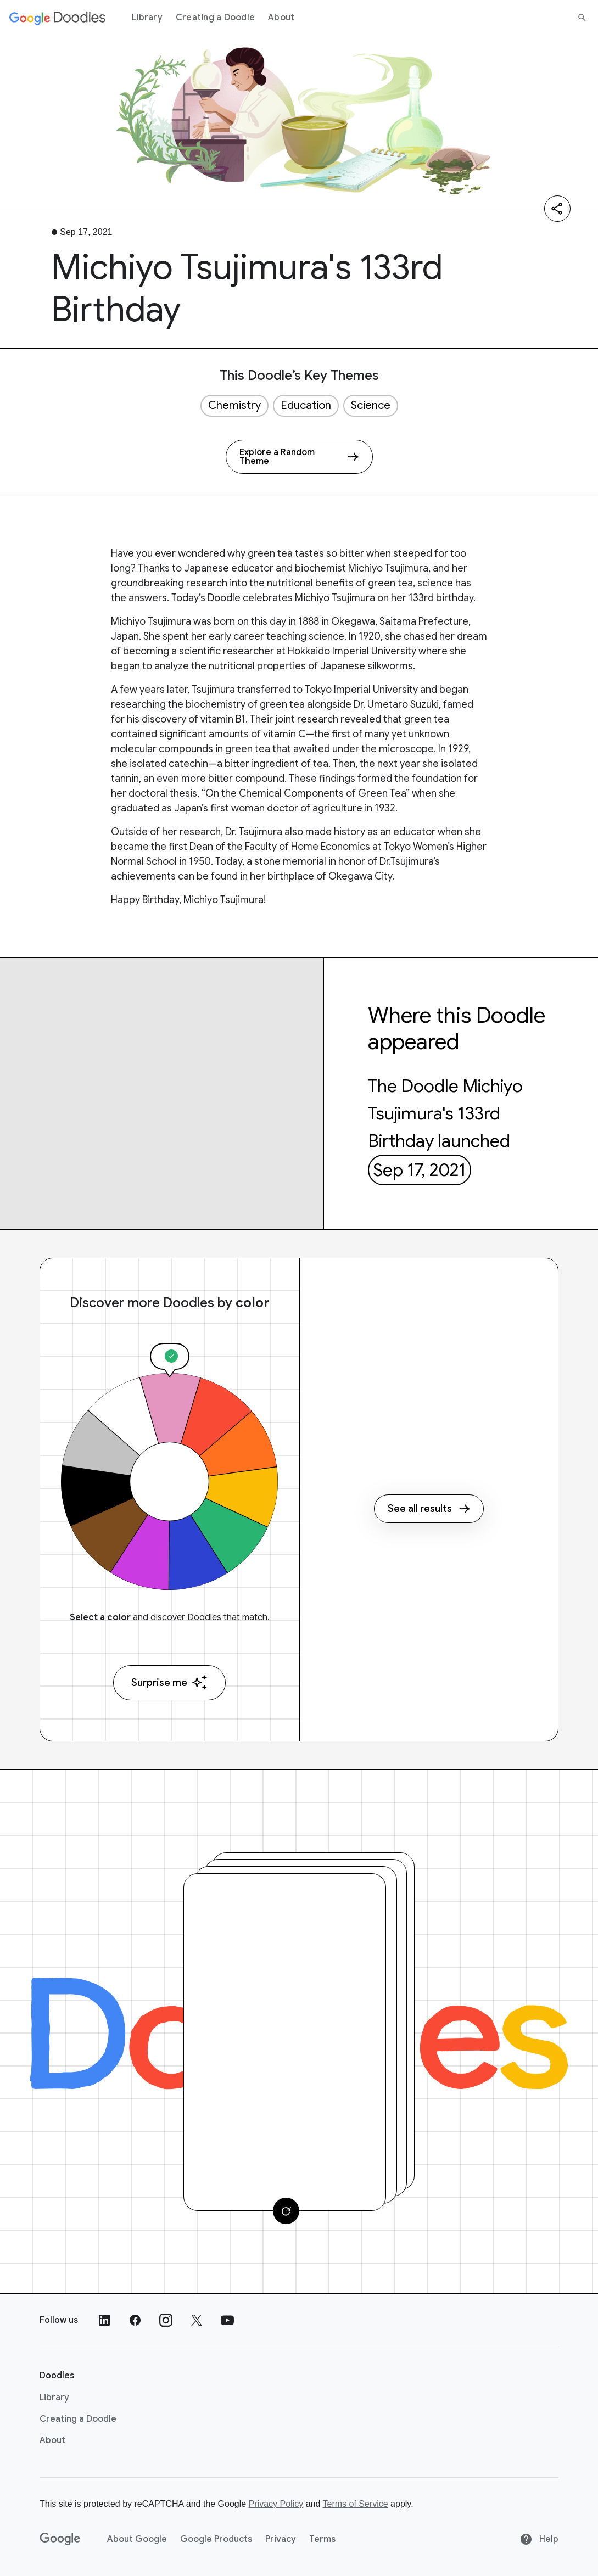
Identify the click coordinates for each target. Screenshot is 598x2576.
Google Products (216, 2539)
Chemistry (234, 405)
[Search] (582, 17)
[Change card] (286, 2211)
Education (306, 405)
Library (147, 17)
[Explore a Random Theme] (299, 457)
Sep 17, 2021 (419, 1170)
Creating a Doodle (215, 17)
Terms (322, 2539)
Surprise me (169, 1682)
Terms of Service (355, 2503)
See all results (429, 1509)
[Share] (557, 208)
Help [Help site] (538, 2539)
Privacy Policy (276, 2503)
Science (370, 405)
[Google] (60, 2539)
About (281, 17)
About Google (137, 2539)
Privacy (280, 2539)
